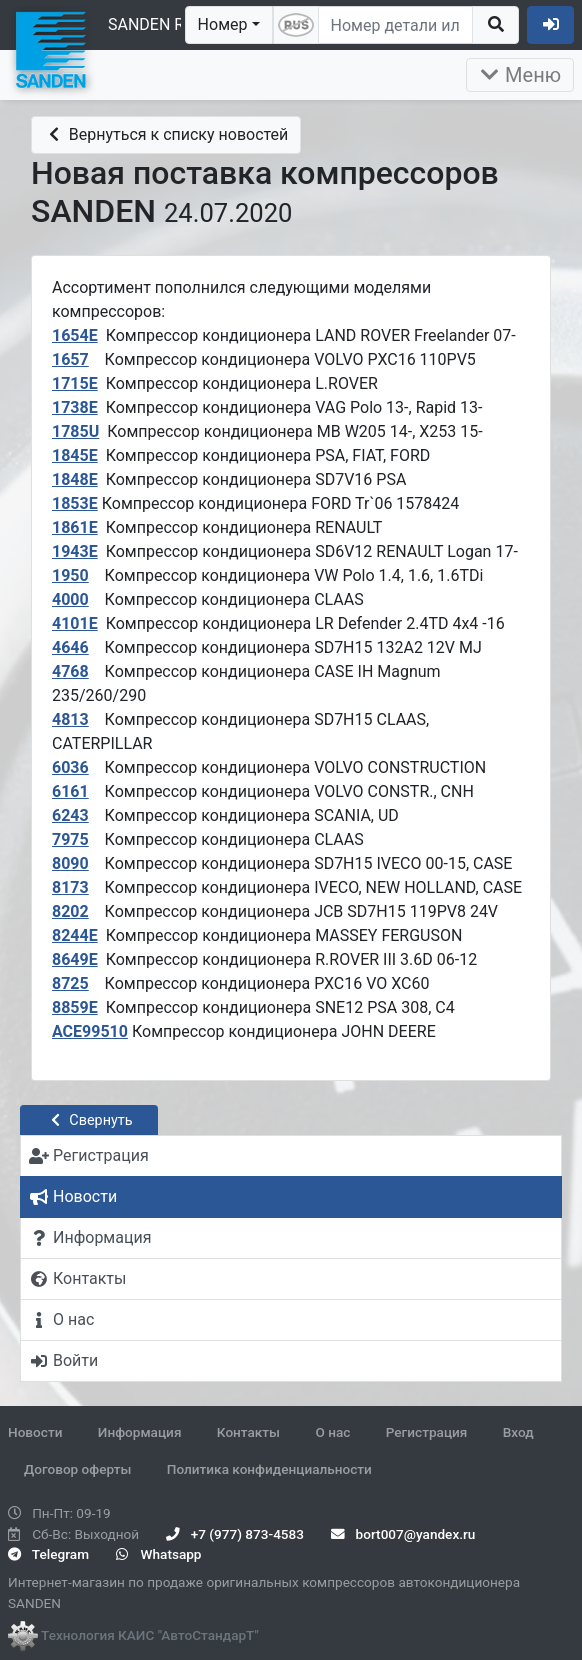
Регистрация (427, 1432)
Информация (140, 1432)
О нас (332, 1432)
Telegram (48, 1554)
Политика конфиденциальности (269, 1469)
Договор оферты (77, 1469)
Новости (35, 1432)
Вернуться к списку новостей (166, 134)
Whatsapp (158, 1554)
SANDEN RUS (156, 24)
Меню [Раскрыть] (520, 75)
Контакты (248, 1432)
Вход (518, 1432)
